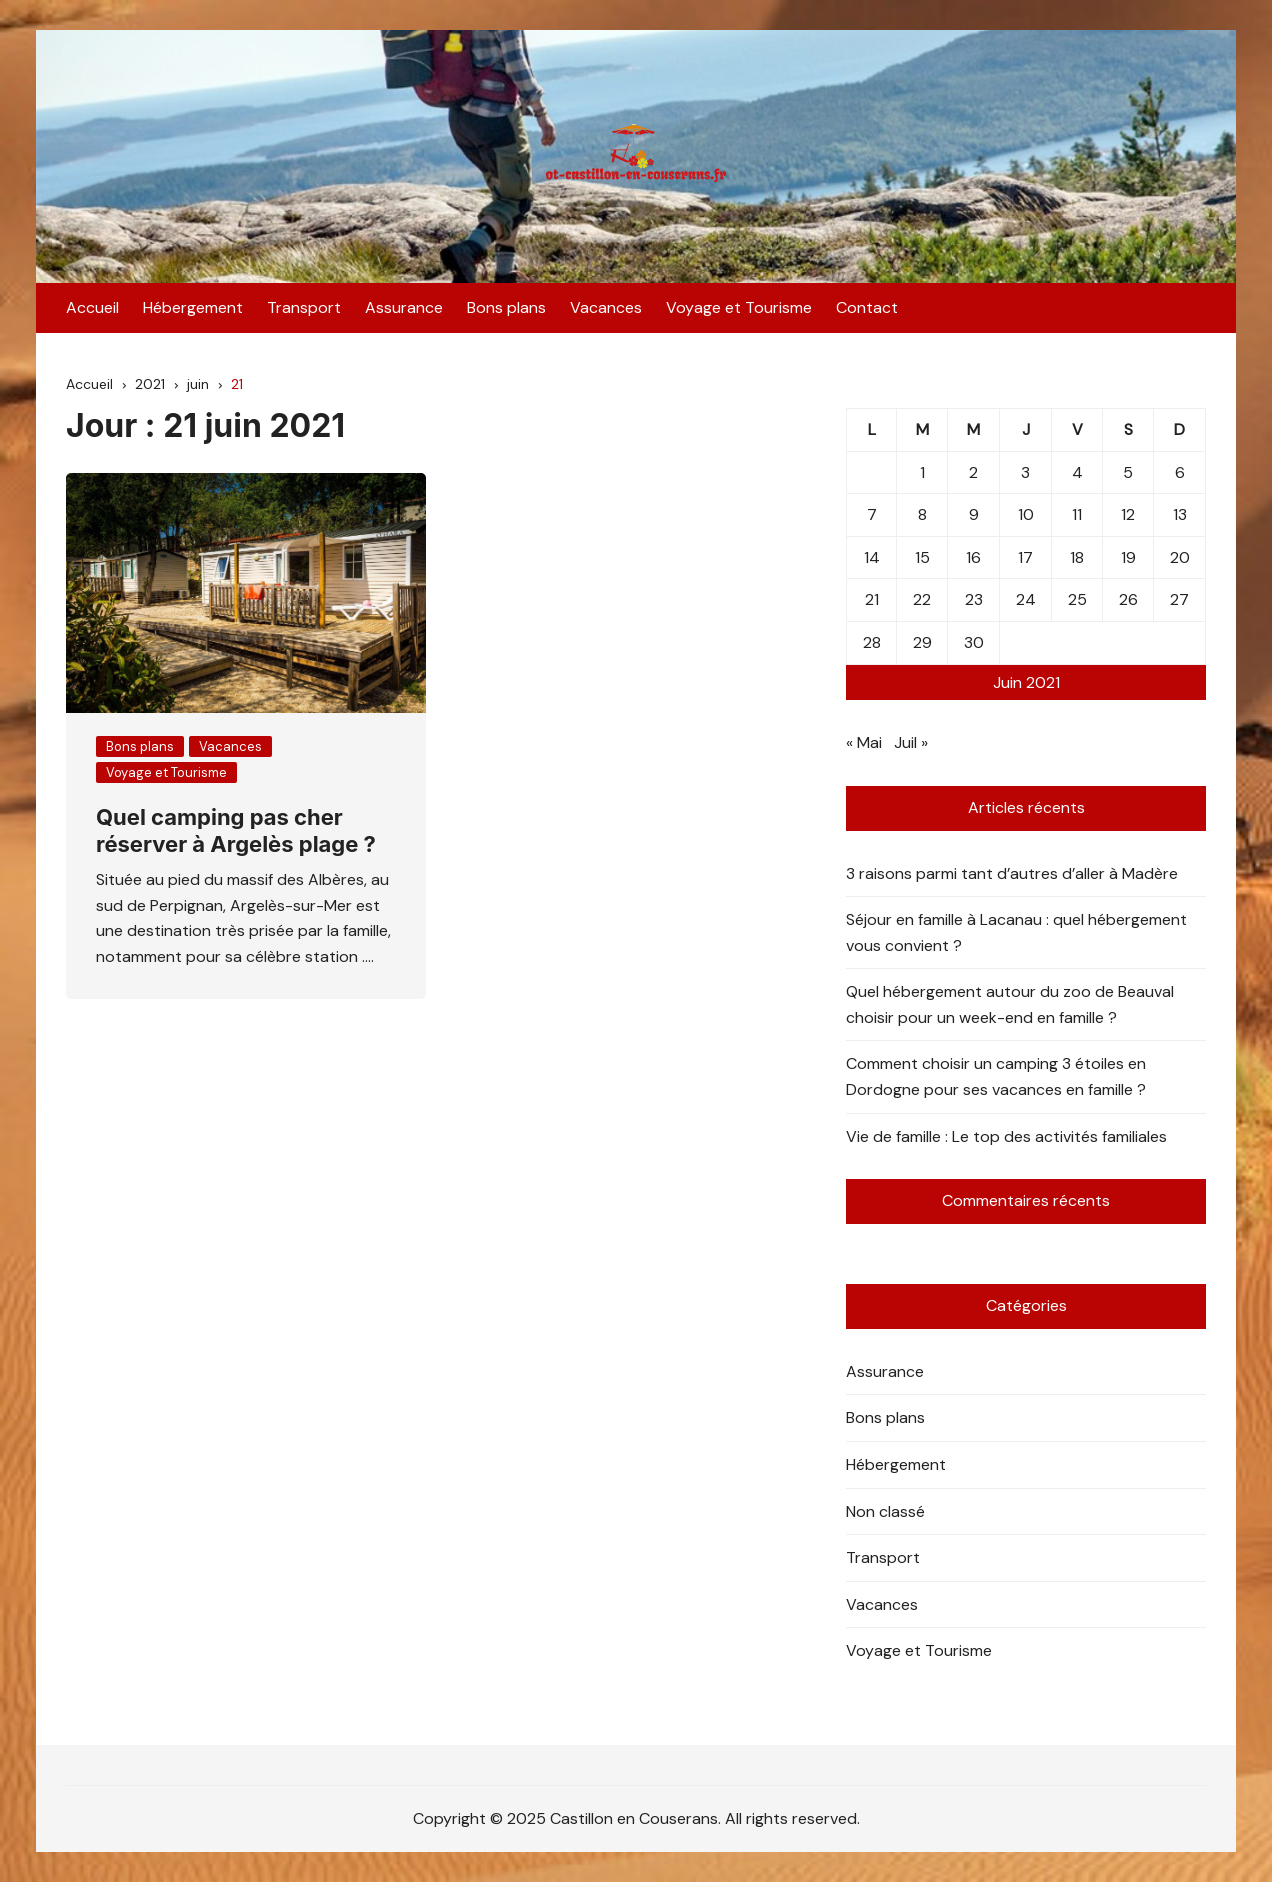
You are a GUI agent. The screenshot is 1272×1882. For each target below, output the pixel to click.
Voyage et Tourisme (739, 307)
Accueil (92, 307)
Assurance (404, 307)
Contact (867, 307)
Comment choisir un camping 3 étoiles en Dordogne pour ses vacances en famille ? (996, 1076)
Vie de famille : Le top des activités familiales (1006, 1136)
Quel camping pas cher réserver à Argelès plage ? (236, 830)
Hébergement (193, 307)
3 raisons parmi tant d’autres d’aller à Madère (1012, 873)
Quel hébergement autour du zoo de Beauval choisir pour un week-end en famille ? (1010, 1004)
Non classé (885, 1511)
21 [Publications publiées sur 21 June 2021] (872, 599)
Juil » (911, 742)
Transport (304, 307)
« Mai (864, 742)
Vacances (606, 307)
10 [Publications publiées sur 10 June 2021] (1026, 514)
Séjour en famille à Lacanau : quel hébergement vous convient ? (1016, 932)
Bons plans (506, 307)
